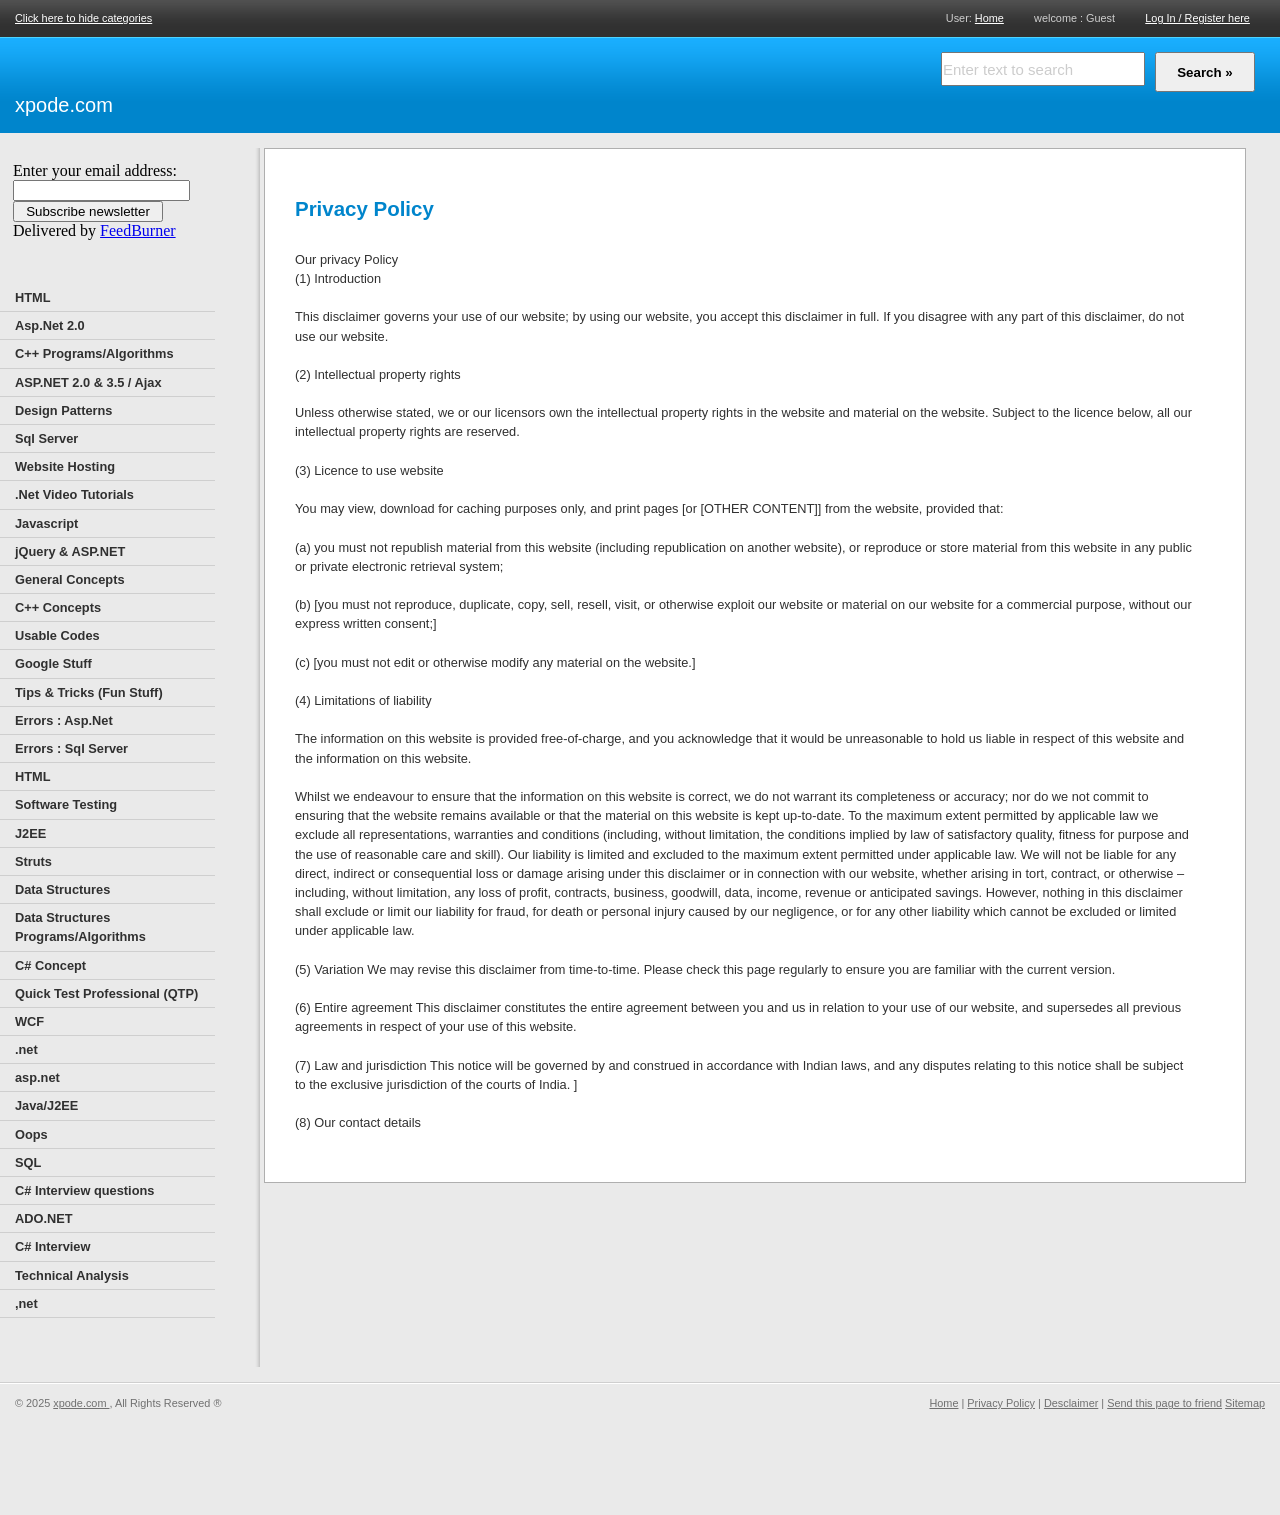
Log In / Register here (1197, 18)
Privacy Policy (1001, 1403)
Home (989, 17)
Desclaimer (1071, 1403)
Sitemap (1245, 1403)
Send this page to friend (1164, 1403)
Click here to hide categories (83, 18)
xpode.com (64, 105)
